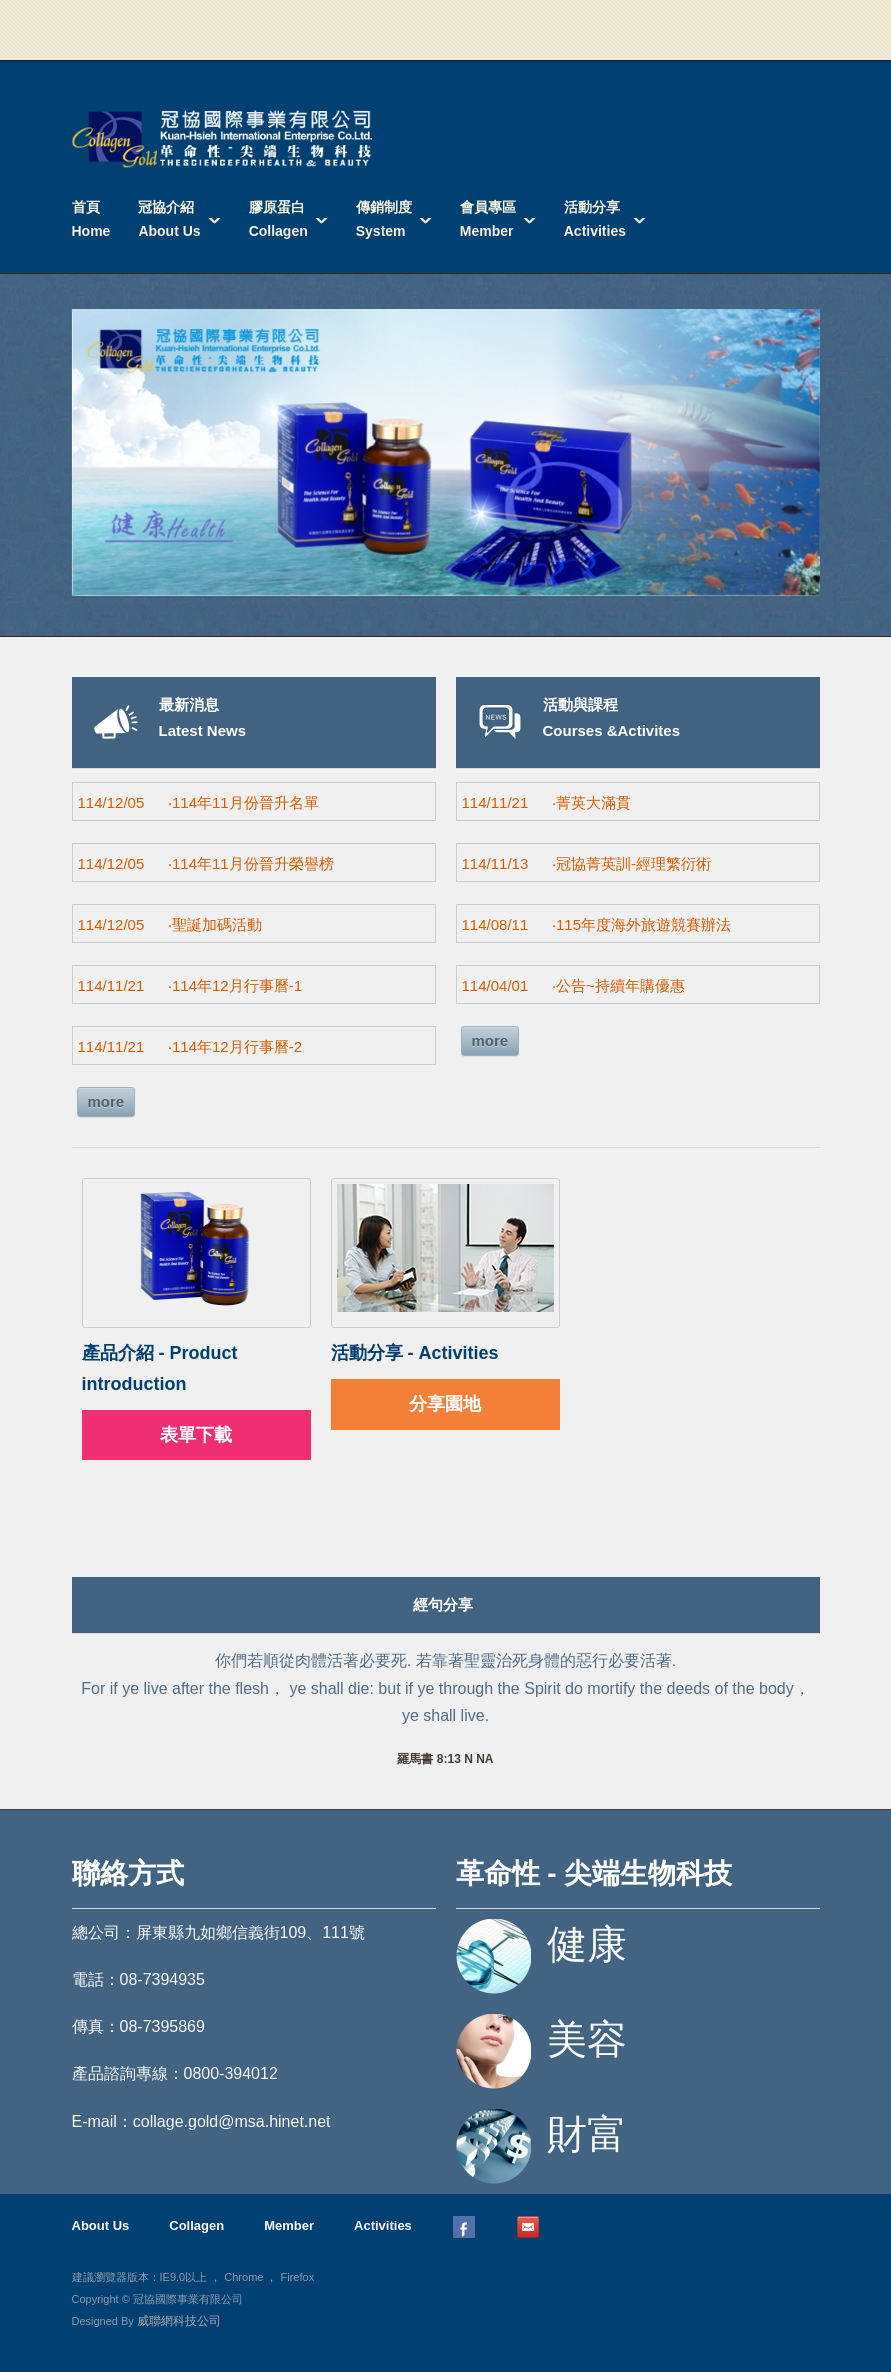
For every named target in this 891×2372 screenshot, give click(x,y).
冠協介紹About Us (169, 219)
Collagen (196, 2225)
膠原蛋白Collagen (278, 219)
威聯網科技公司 (179, 2321)
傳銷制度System (384, 219)
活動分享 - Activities (415, 1353)
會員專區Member (488, 219)
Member (289, 2225)
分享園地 (445, 1404)
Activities (383, 2225)
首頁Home (91, 219)
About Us (101, 2225)
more (106, 1101)
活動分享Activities (595, 219)
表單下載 (196, 1435)
